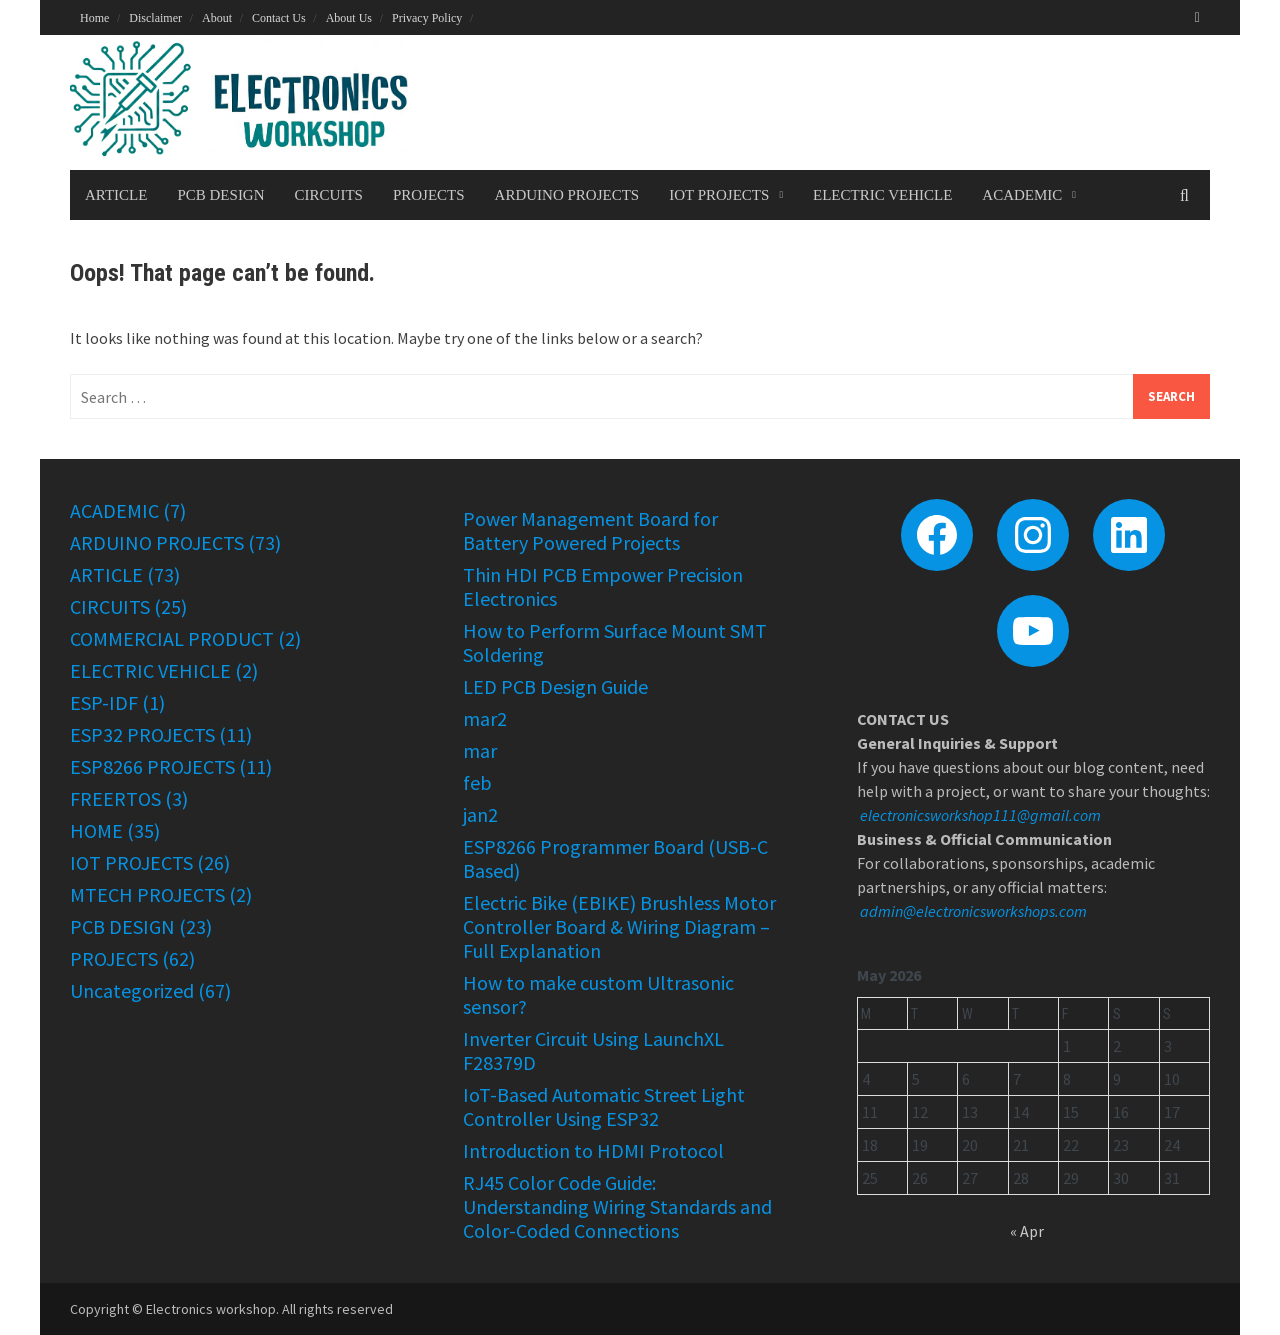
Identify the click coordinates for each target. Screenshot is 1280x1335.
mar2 (485, 718)
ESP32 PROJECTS (142, 734)
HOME (96, 830)
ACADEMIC (1022, 195)
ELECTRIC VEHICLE (882, 195)
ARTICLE (116, 195)
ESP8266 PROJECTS (152, 766)
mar (480, 750)
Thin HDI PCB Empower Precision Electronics (603, 586)
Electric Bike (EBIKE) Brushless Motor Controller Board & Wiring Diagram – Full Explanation (619, 926)
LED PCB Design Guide (555, 686)
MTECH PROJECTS (147, 894)
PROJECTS (429, 195)
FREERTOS (115, 798)
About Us (349, 18)
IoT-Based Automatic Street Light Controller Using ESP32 (604, 1106)
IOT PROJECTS (719, 195)
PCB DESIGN (220, 195)
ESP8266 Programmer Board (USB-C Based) (615, 858)
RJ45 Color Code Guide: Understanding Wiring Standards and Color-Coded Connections (617, 1206)
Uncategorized (132, 990)
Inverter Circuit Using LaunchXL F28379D (593, 1050)
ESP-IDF (104, 702)
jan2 (480, 814)
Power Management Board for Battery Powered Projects (590, 530)
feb (477, 782)
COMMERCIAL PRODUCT (172, 638)
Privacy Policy (427, 18)
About (217, 18)
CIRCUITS (329, 195)
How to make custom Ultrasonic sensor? (598, 994)
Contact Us (279, 18)
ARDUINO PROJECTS (567, 195)
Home (94, 18)
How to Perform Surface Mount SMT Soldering (615, 642)
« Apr (1027, 1231)
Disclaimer (155, 18)
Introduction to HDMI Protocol (593, 1150)
